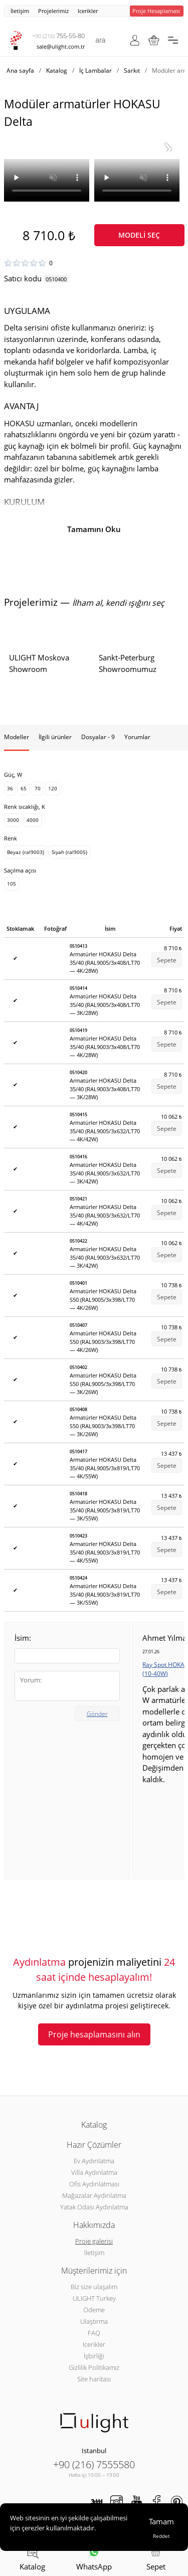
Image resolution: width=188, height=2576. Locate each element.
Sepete (166, 960)
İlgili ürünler (55, 737)
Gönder (97, 1713)
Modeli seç (139, 235)
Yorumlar (137, 737)
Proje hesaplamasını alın (94, 2034)
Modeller (16, 737)
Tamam (161, 2521)
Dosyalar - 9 (98, 737)
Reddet (161, 2535)
